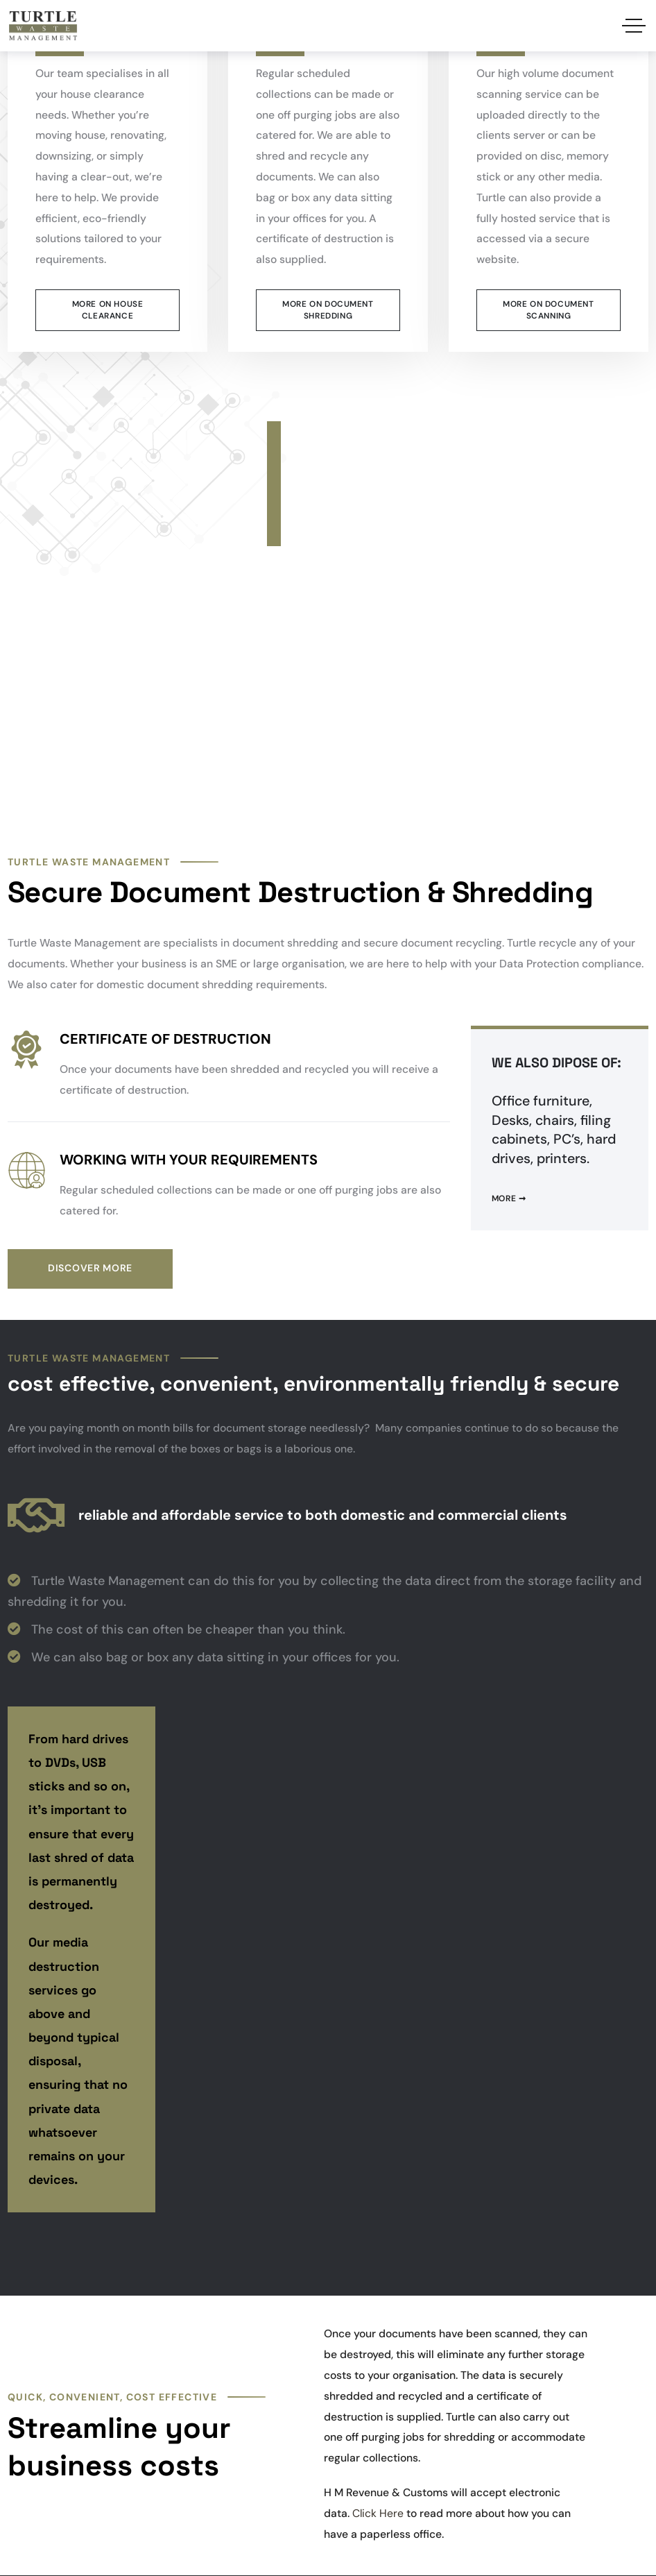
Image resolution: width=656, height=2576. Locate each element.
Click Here (378, 2513)
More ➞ (509, 1198)
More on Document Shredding (327, 309)
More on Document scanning (548, 309)
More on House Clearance (108, 309)
